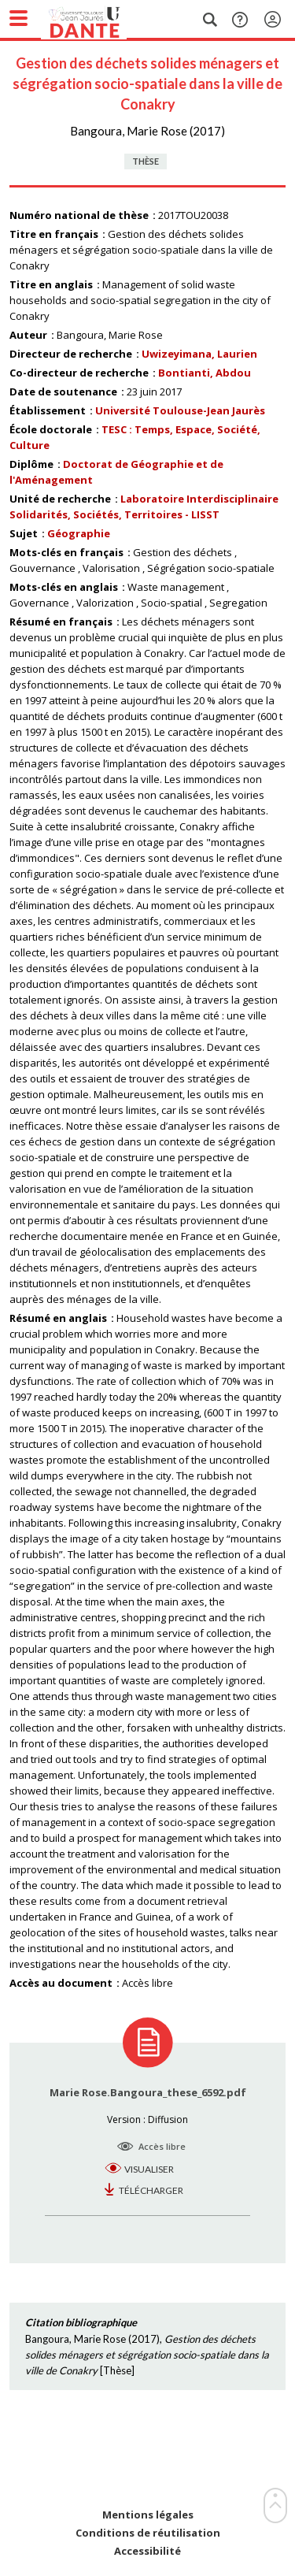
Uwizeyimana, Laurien (199, 354)
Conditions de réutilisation (148, 2533)
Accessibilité (147, 2551)
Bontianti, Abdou (204, 373)
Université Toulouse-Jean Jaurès (180, 410)
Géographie (78, 533)
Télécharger (151, 2190)
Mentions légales (148, 2515)
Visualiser (149, 2169)
